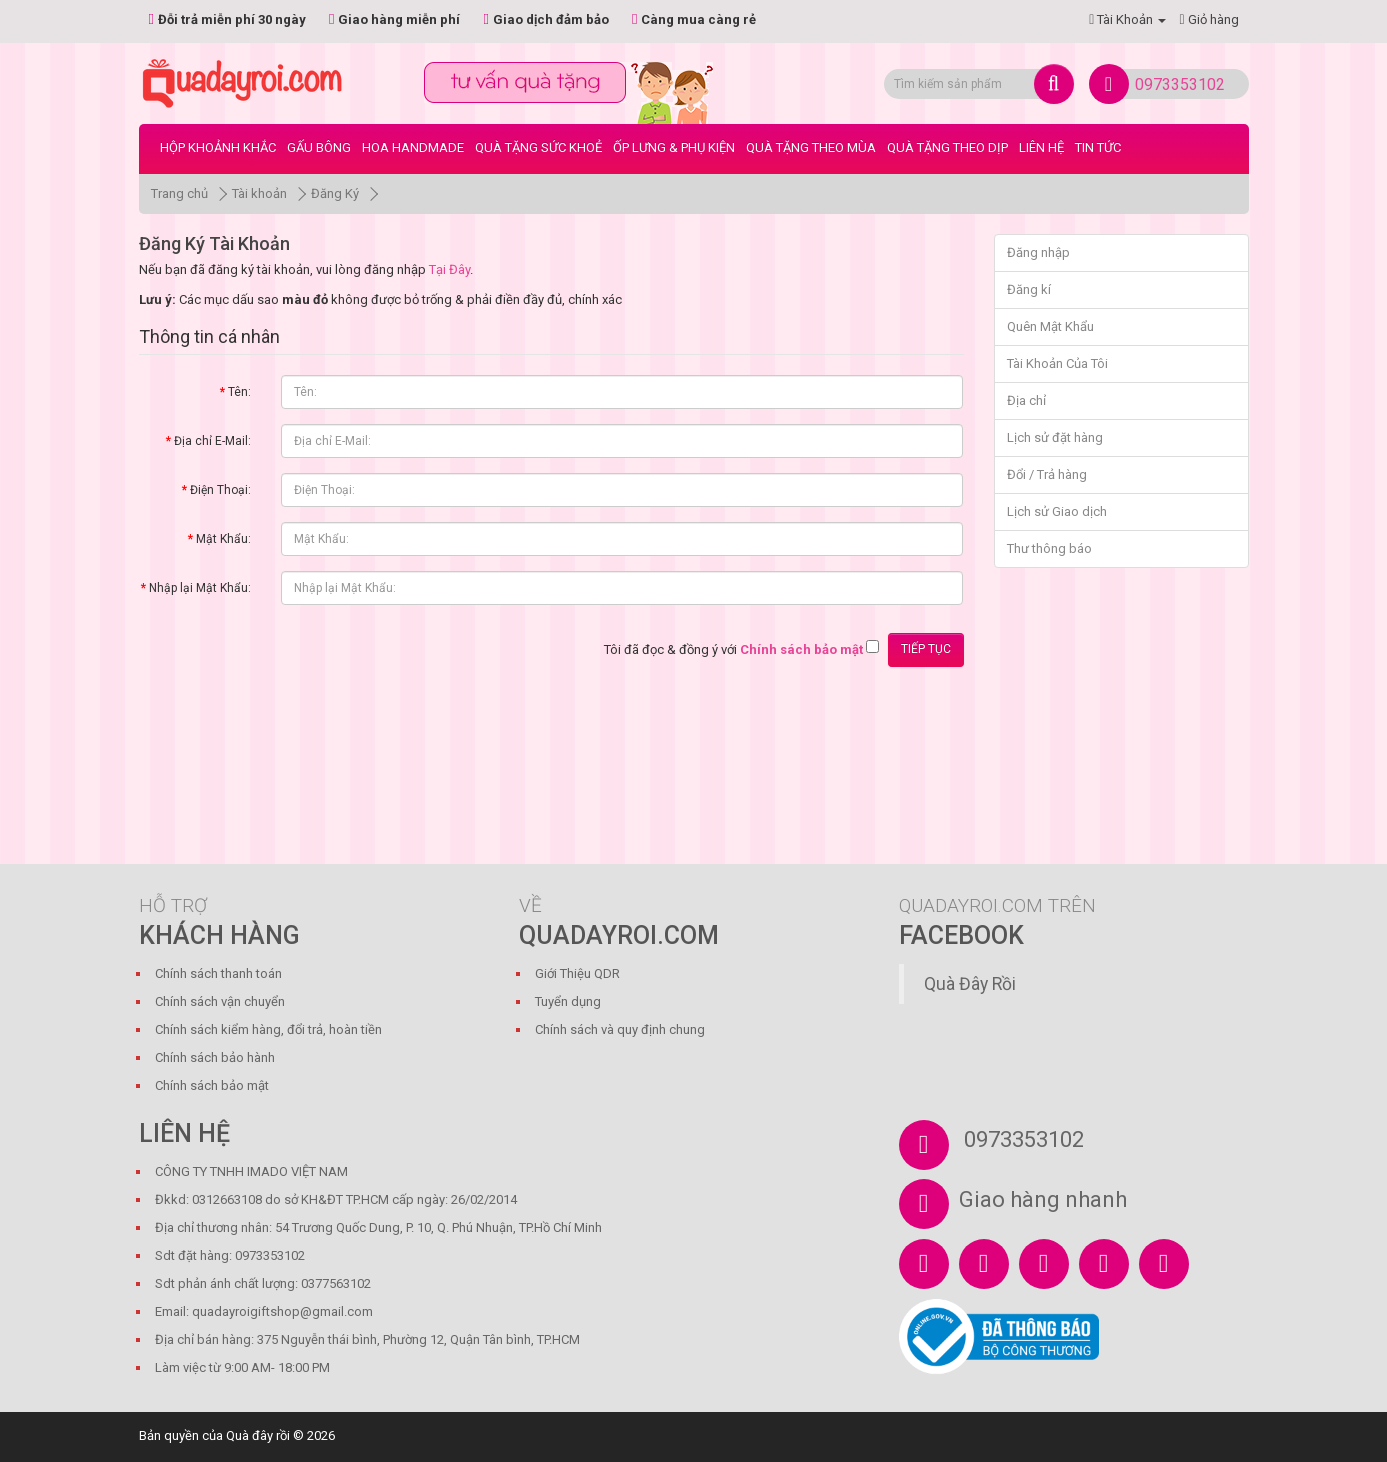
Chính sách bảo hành (215, 1057)
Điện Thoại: (220, 490)
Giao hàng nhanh (1043, 1199)
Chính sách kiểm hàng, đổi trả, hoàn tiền (268, 1029)
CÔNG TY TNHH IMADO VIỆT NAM (251, 1171)
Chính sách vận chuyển (220, 1001)
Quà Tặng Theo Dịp (947, 147)
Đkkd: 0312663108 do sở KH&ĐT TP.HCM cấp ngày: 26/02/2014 (336, 1199)
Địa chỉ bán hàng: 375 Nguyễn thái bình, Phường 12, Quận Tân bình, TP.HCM (367, 1339)
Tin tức (1098, 147)
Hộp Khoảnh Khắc (218, 147)
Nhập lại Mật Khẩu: (200, 588)
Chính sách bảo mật (212, 1085)
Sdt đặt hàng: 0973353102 (230, 1255)
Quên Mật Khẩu (1050, 326)
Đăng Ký (335, 193)
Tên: (239, 392)
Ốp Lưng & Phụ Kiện (674, 147)
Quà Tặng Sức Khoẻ (538, 147)
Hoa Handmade (413, 147)
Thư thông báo (1049, 548)
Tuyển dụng (568, 1001)
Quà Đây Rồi (970, 984)
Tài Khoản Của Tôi (1057, 363)
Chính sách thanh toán (218, 973)
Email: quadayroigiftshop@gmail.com (264, 1311)
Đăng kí (1029, 289)
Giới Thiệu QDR (577, 973)
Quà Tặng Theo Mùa (811, 147)
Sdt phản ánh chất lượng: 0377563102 (263, 1283)
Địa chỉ (1026, 400)
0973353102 (1180, 84)
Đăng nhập (1038, 252)
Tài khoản (259, 193)
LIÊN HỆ (1041, 147)
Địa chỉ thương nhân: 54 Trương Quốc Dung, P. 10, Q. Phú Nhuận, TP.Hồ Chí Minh (378, 1227)
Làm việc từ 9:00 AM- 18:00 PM (242, 1367)
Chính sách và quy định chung (620, 1029)
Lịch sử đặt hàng (1055, 437)
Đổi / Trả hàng (1047, 474)
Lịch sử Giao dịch (1057, 511)
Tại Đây (449, 269)
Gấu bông (319, 147)
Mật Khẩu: (223, 539)
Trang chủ (179, 193)
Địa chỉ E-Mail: (212, 441)
